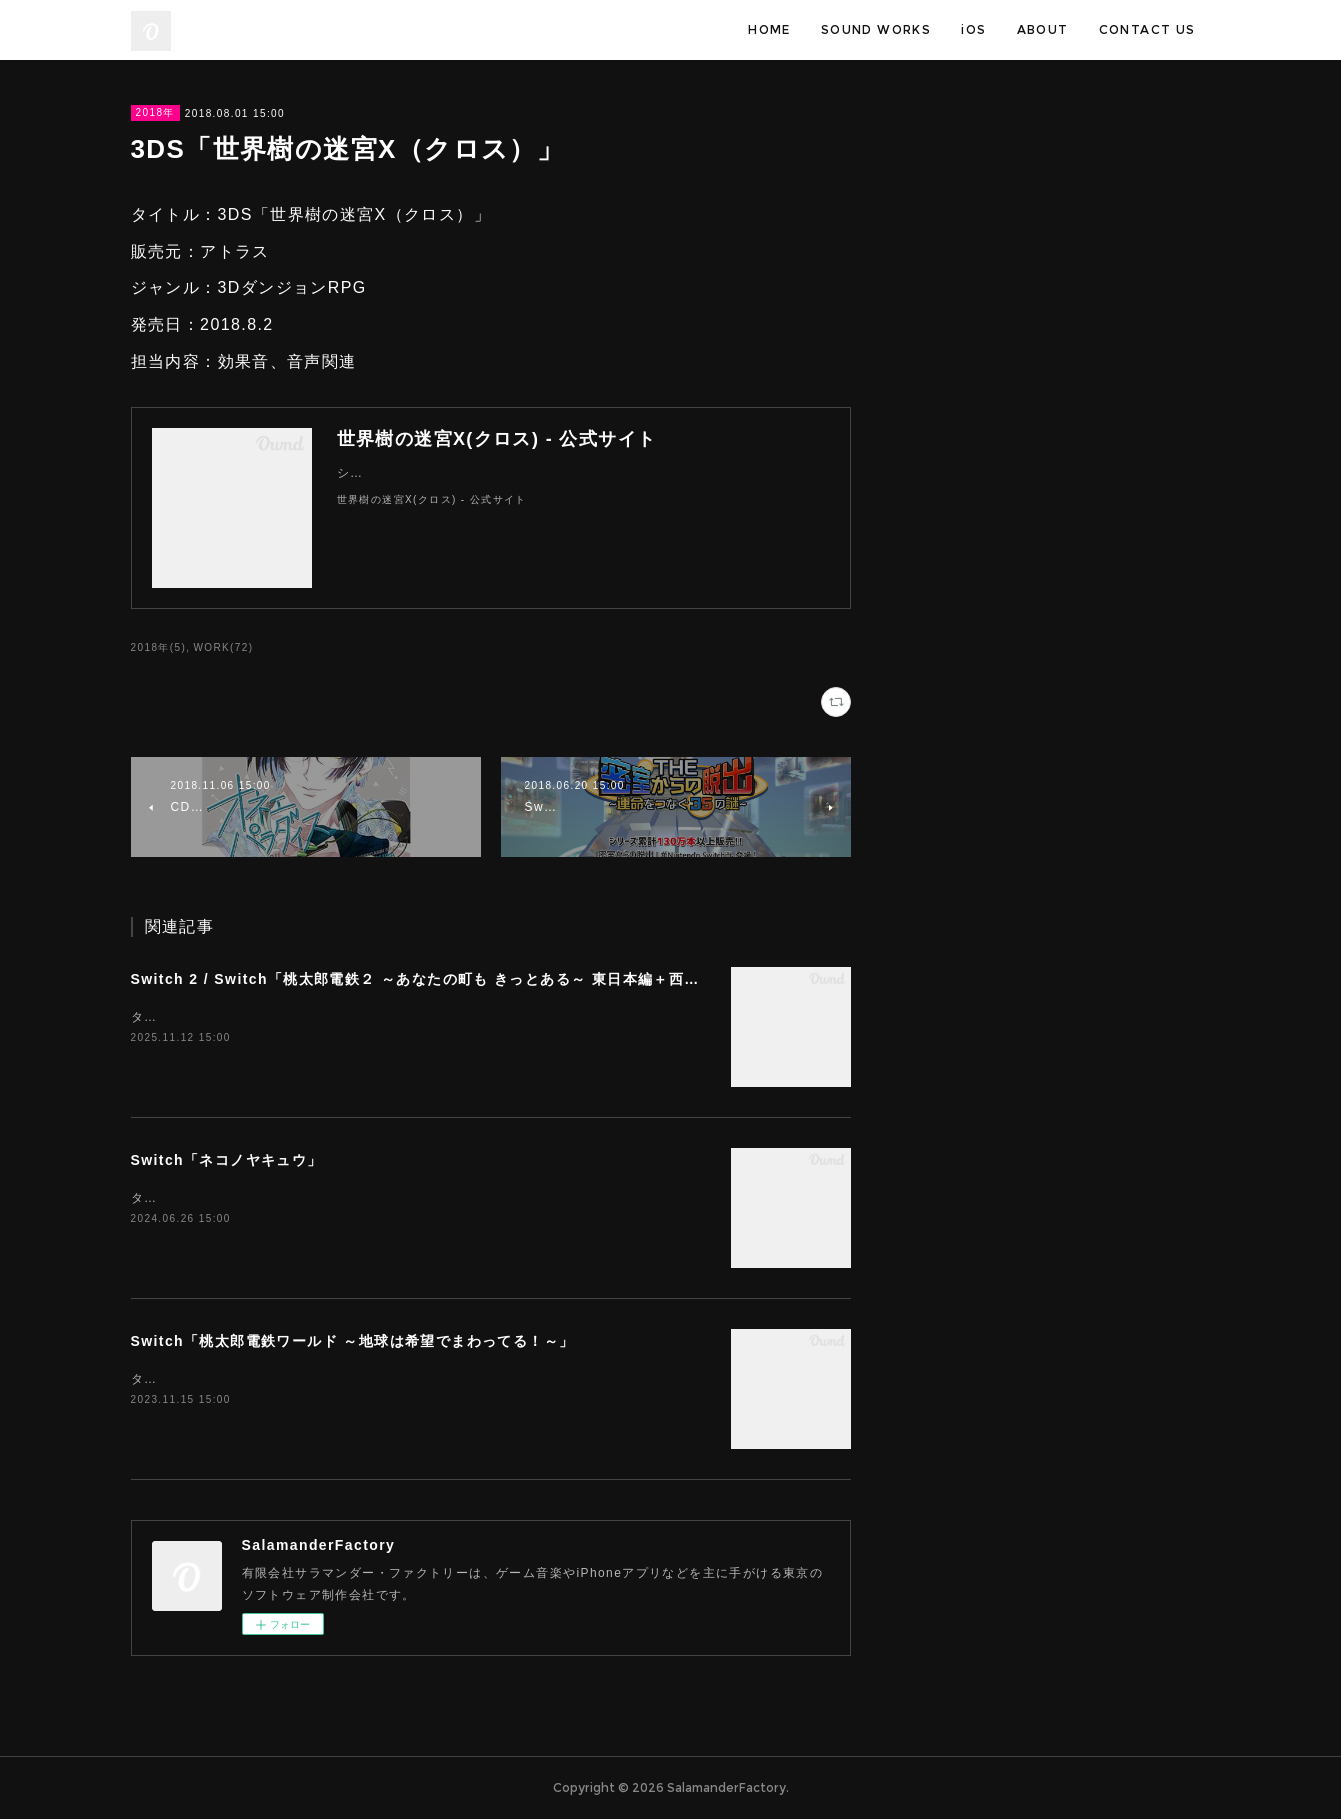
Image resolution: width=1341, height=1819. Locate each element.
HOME (769, 29)
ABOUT (1043, 29)
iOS (973, 29)
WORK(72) (223, 647)
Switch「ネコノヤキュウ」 (227, 1160)
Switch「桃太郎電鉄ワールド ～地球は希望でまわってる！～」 (353, 1341)
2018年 (155, 112)
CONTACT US (1147, 29)
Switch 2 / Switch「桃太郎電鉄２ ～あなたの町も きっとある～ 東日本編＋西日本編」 (438, 979)
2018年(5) (159, 647)
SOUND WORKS (876, 29)
